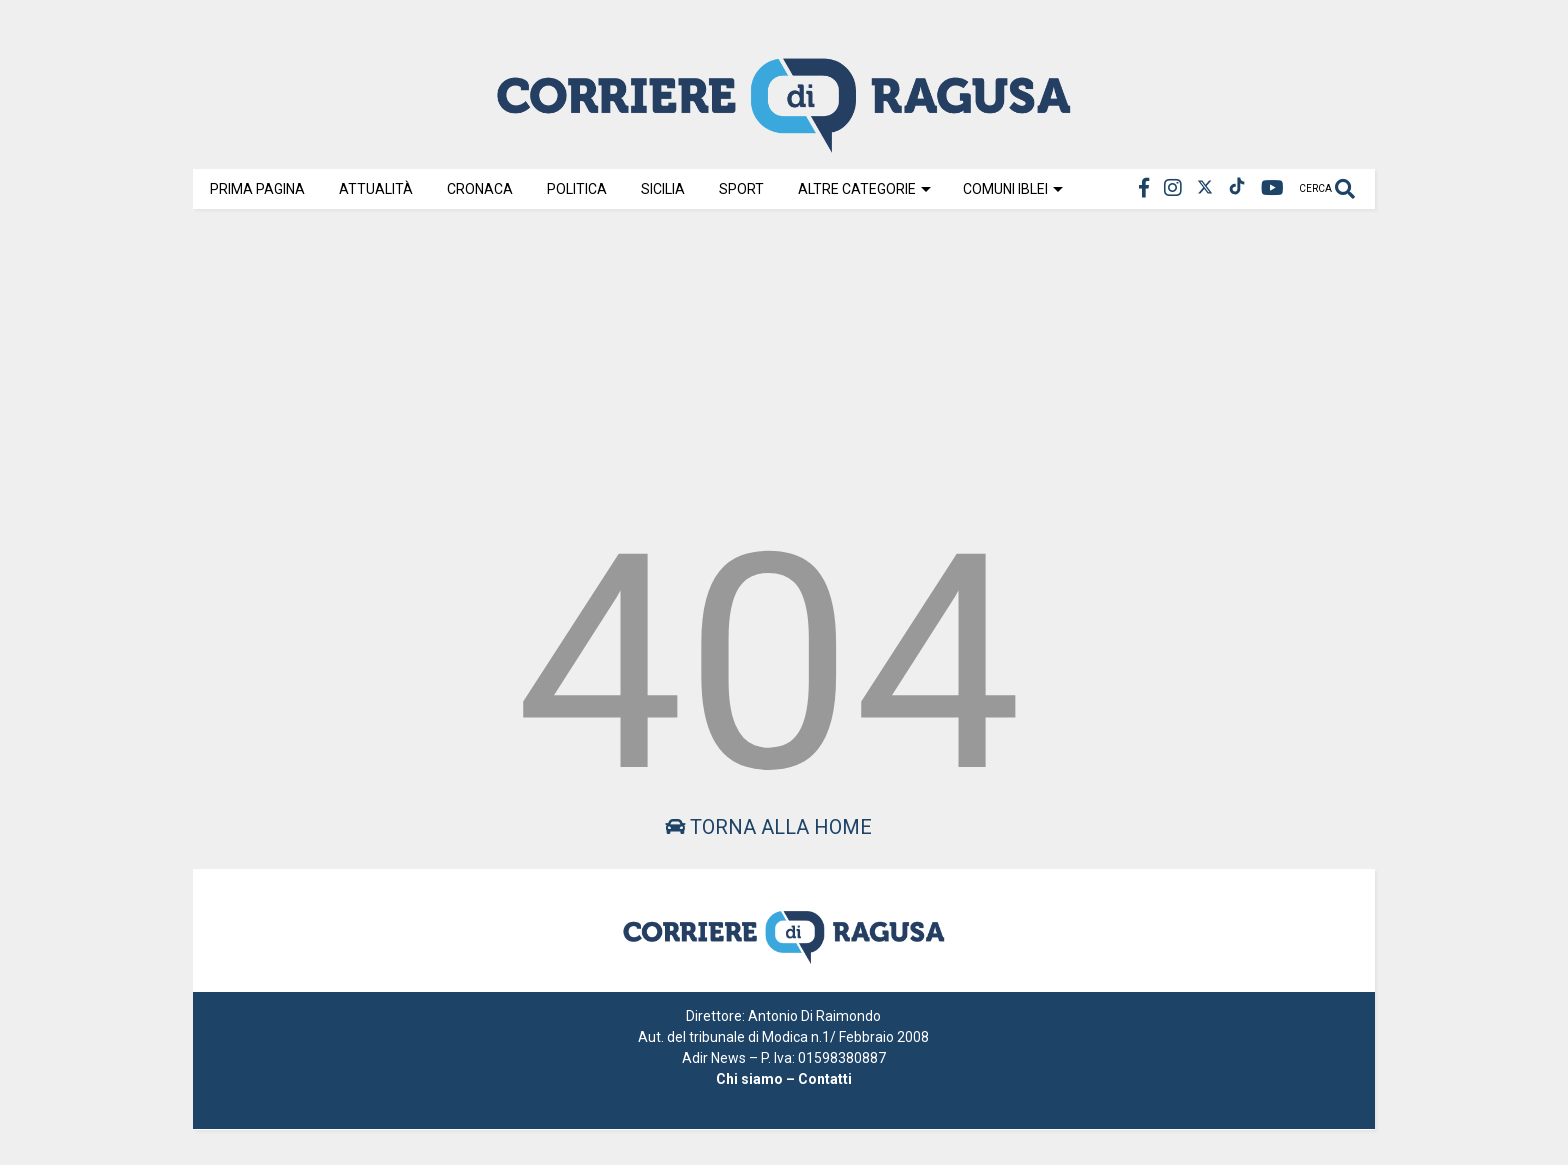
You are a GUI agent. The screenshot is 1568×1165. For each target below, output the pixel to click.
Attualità (376, 189)
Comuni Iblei (1013, 189)
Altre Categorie (864, 189)
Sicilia (663, 189)
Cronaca (480, 189)
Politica (577, 189)
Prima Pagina (257, 189)
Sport (741, 189)
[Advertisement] (784, 362)
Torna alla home (768, 827)
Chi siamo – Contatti (784, 1079)
